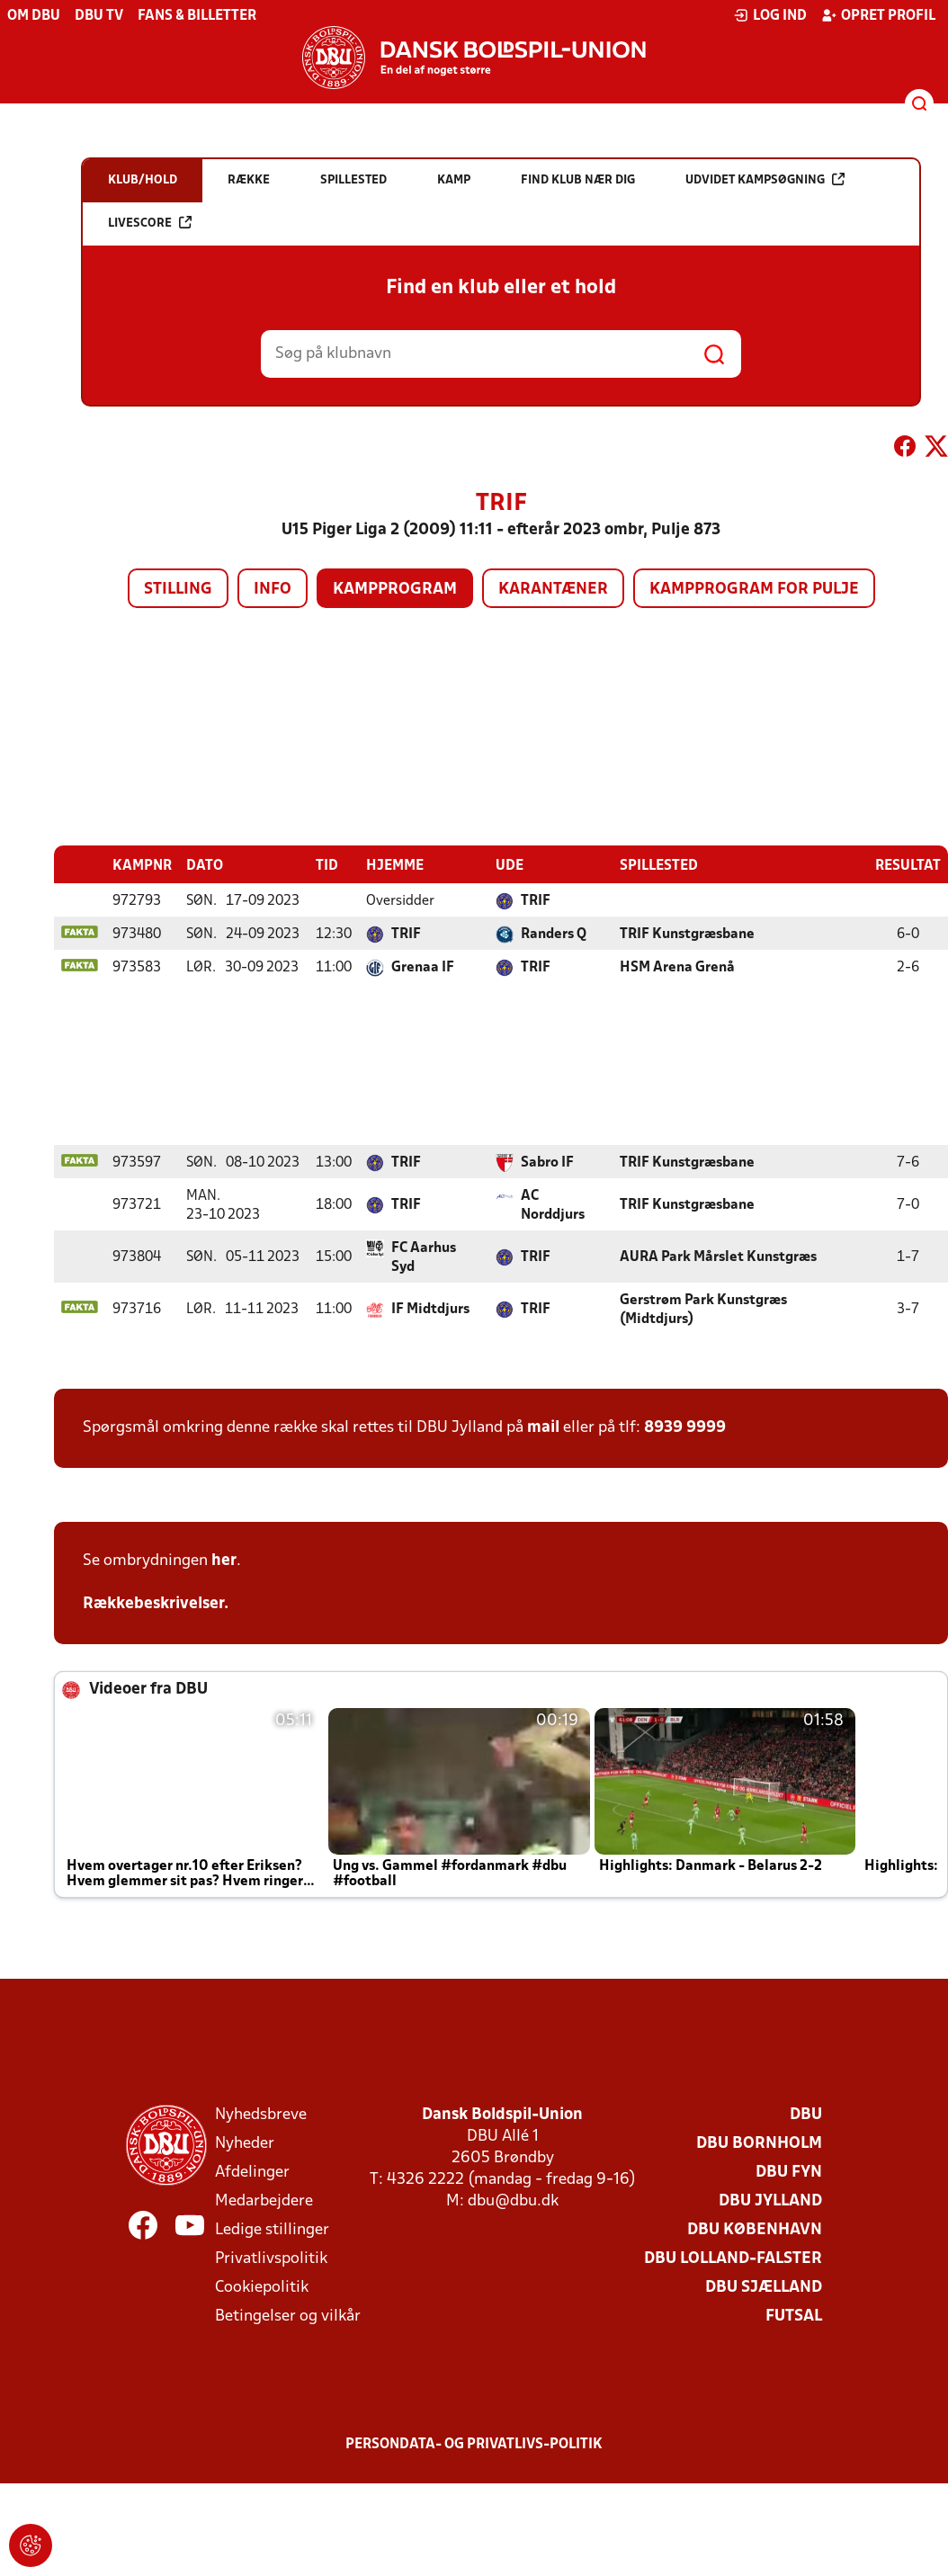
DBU (806, 2115)
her (224, 1561)
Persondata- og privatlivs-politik (474, 2444)
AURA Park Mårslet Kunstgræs (718, 1257)
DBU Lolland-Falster (733, 2259)
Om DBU (33, 16)
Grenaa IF (422, 968)
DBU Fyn (789, 2172)
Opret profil (878, 15)
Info (272, 589)
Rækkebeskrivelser (153, 1604)
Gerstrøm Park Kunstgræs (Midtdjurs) (703, 1310)
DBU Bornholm (759, 2143)
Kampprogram (395, 589)
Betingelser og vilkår (288, 2316)
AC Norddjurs (553, 1205)
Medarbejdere (264, 2201)
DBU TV (99, 16)
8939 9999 (685, 1428)
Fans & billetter (197, 16)
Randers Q (553, 934)
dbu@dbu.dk (513, 2201)
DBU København (754, 2230)
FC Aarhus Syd (423, 1258)
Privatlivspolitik (271, 2259)
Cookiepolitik (262, 2287)
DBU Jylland (770, 2201)
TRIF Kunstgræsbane (687, 934)
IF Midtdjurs (430, 1309)
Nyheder (244, 2143)
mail (543, 1428)
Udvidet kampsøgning (765, 179)
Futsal (793, 2316)
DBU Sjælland (763, 2287)
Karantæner (553, 589)
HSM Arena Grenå (677, 968)
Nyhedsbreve (261, 2115)
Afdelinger (252, 2172)
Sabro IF (547, 1163)
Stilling (178, 589)
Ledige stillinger (272, 2230)
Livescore (150, 222)
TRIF (535, 901)
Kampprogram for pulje (754, 589)
